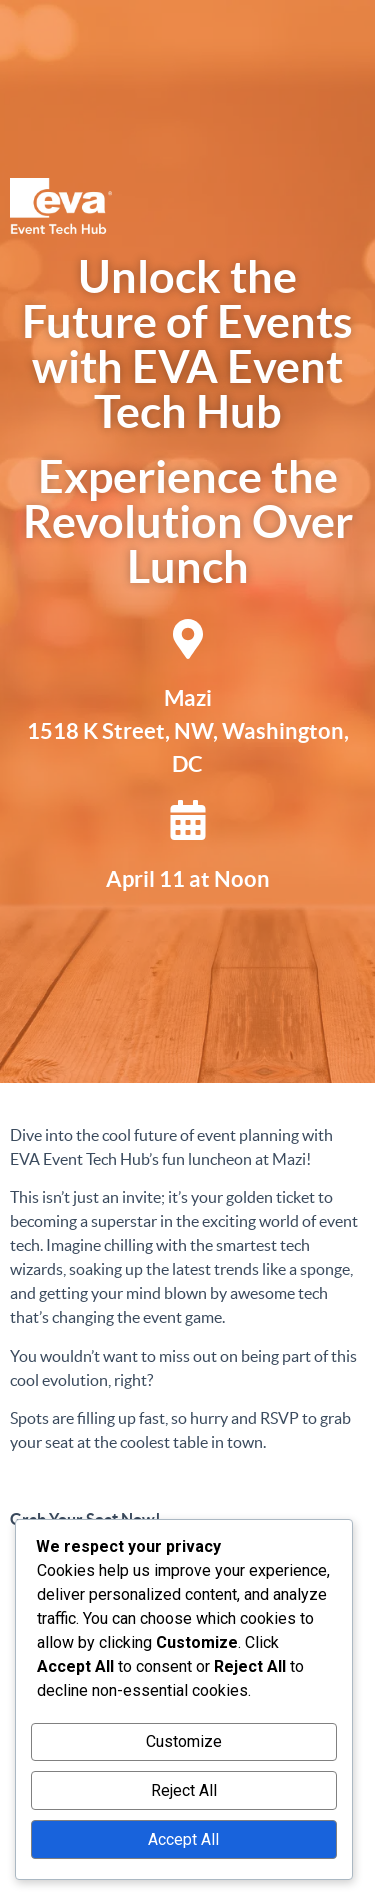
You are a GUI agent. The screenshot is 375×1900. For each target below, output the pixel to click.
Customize (184, 1741)
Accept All (183, 1839)
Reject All (184, 1790)
